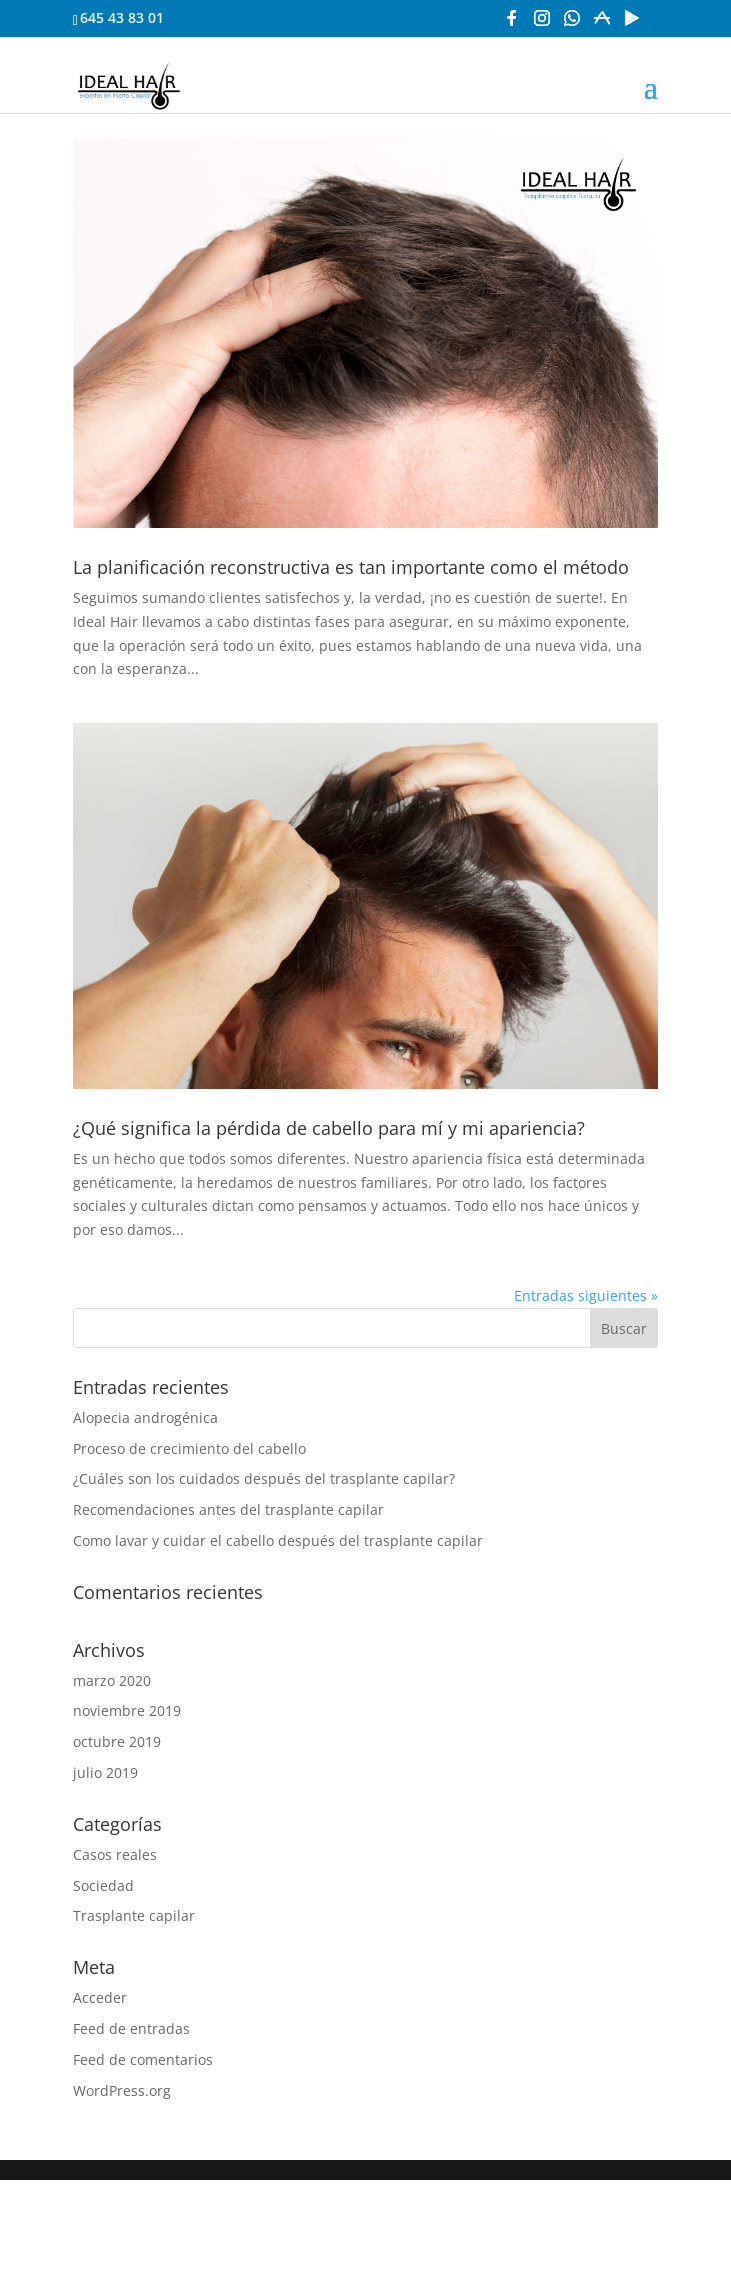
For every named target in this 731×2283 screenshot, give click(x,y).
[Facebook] (512, 24)
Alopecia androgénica (145, 1417)
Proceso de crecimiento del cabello (189, 1448)
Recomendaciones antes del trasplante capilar (228, 1509)
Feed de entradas (131, 2028)
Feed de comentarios (143, 2059)
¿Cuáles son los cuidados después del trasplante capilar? (264, 1478)
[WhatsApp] (572, 24)
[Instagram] (542, 24)
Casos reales (115, 1854)
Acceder (100, 1997)
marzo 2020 (112, 1680)
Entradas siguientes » (586, 1295)
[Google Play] (632, 24)
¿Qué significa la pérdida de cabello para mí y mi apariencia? (329, 1128)
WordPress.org (122, 2090)
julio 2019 (105, 1772)
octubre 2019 (117, 1741)
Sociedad (103, 1885)
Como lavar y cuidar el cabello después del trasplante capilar (278, 1540)
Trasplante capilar (134, 1915)
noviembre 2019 (127, 1710)
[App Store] (602, 24)
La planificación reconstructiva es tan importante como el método (351, 567)
